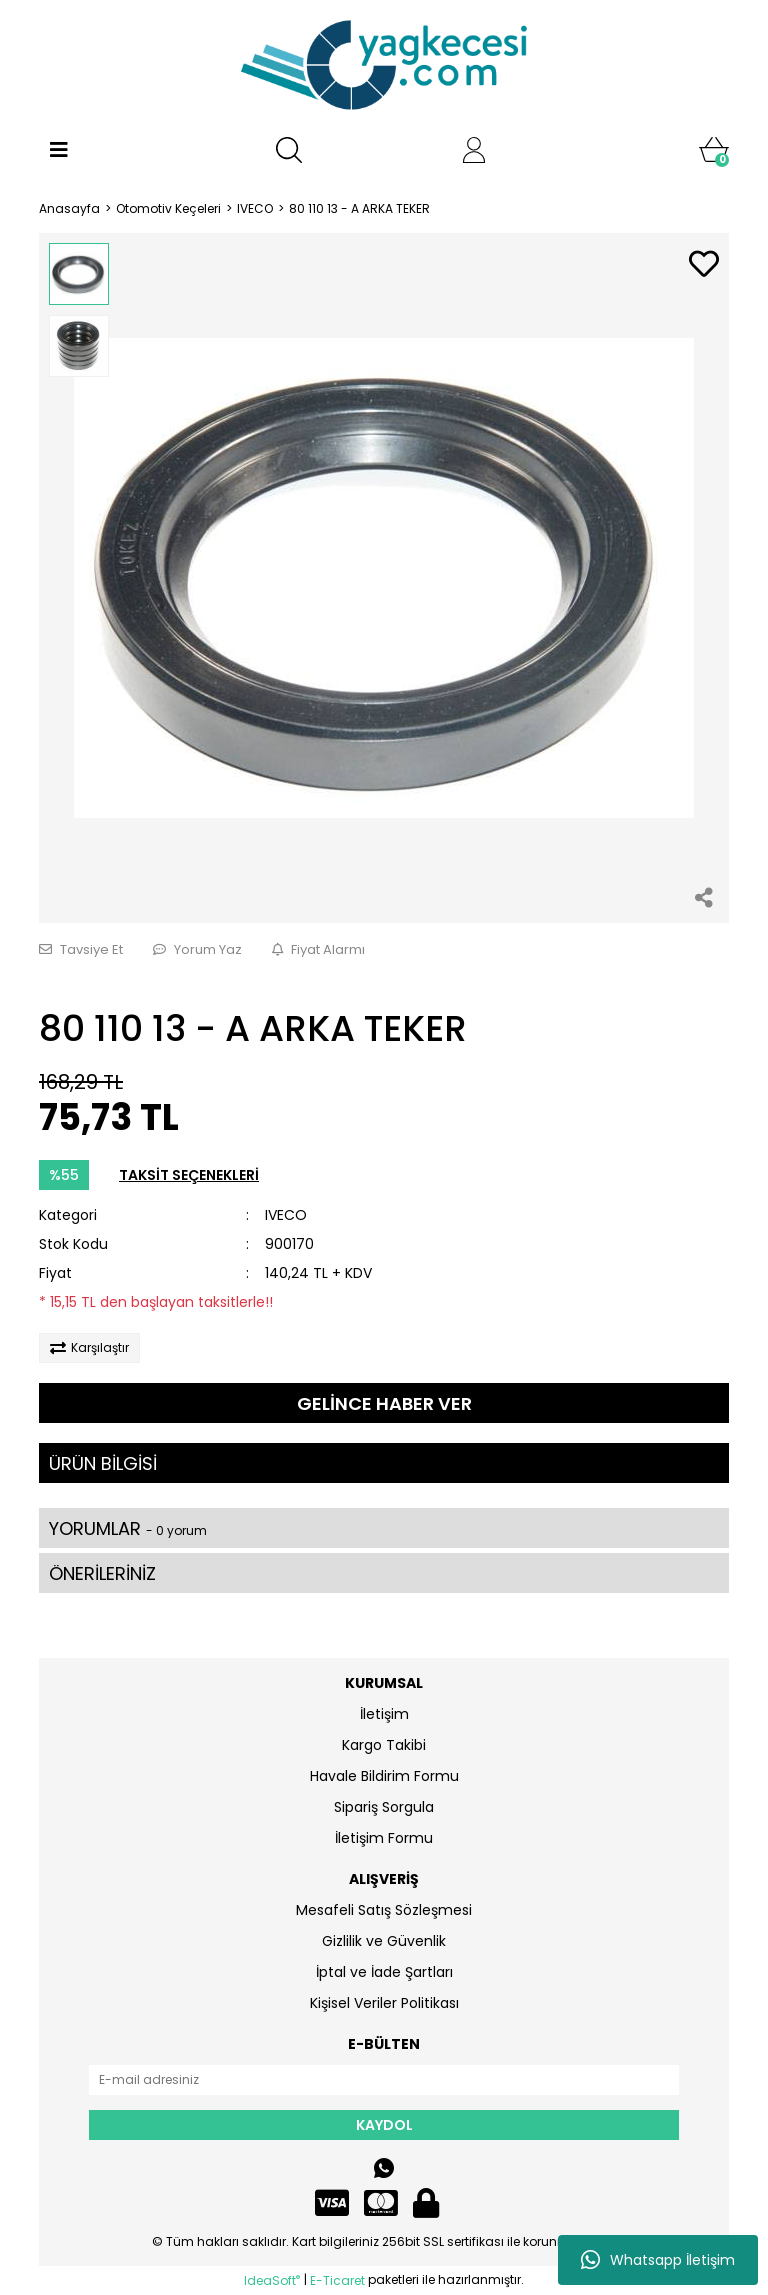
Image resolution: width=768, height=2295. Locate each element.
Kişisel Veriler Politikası (384, 2003)
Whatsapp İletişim (658, 2260)
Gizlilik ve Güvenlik (384, 1941)
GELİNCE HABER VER (384, 1403)
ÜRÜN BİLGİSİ (103, 1463)
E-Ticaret (337, 2280)
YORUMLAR (128, 1528)
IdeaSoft (272, 2280)
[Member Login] (474, 150)
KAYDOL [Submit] (384, 2125)
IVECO (286, 1215)
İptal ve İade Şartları (384, 1972)
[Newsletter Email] (384, 2080)
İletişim (384, 1714)
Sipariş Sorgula (384, 1807)
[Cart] (714, 150)
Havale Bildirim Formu (384, 1776)
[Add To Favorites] (704, 265)
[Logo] (384, 65)
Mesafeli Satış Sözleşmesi (384, 1910)
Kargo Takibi (384, 1745)
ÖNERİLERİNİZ (102, 1573)
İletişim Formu (384, 1838)
